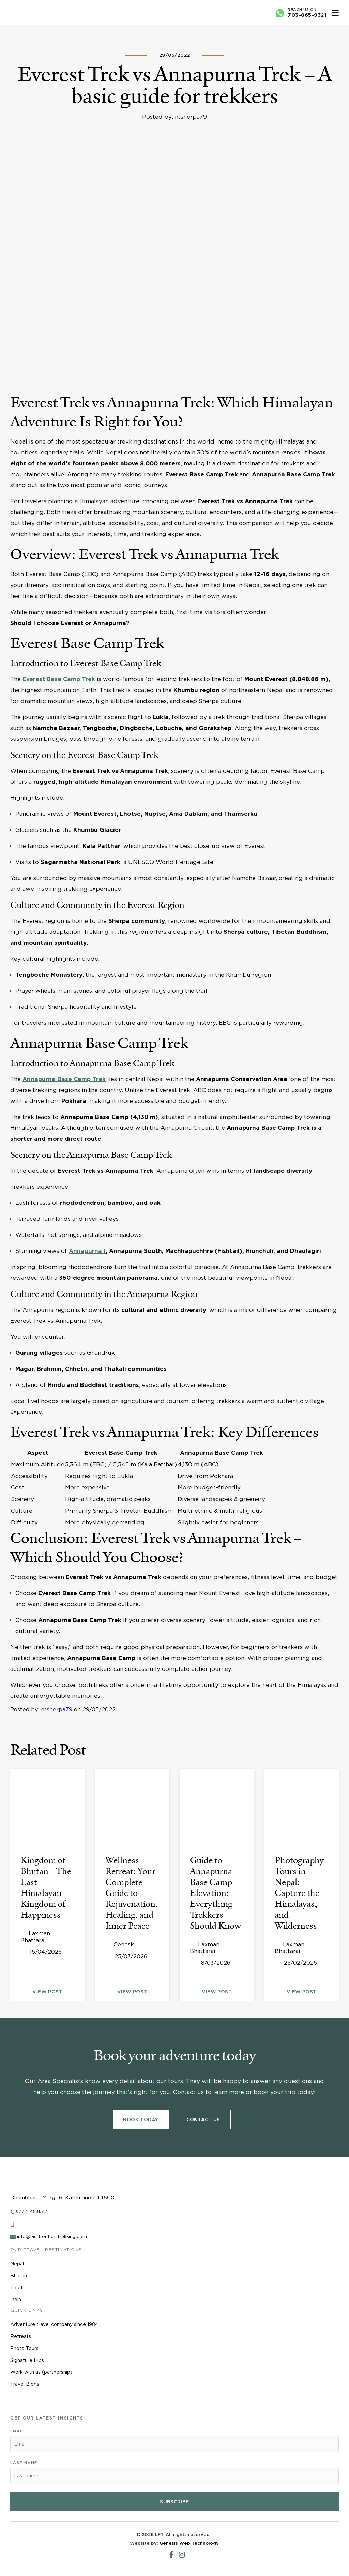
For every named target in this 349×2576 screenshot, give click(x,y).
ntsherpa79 (56, 1709)
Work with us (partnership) (41, 2372)
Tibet (16, 2287)
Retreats (20, 2336)
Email (17, 2431)
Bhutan (18, 2275)
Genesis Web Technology (189, 2543)
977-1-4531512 (31, 2211)
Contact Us (203, 2119)
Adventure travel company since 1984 (54, 2324)
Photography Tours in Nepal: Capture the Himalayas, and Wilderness (299, 1893)
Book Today (140, 2119)
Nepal (17, 2263)
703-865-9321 (307, 15)
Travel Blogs (24, 2384)
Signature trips (27, 2360)
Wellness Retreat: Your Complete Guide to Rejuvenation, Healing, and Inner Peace (131, 1893)
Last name (23, 2462)
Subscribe (174, 2501)
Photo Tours (24, 2348)
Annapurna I (87, 1250)
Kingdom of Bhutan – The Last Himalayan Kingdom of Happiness (45, 1887)
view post (47, 1991)
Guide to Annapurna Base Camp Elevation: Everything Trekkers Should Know (215, 1893)
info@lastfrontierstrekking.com (52, 2236)
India (15, 2299)
